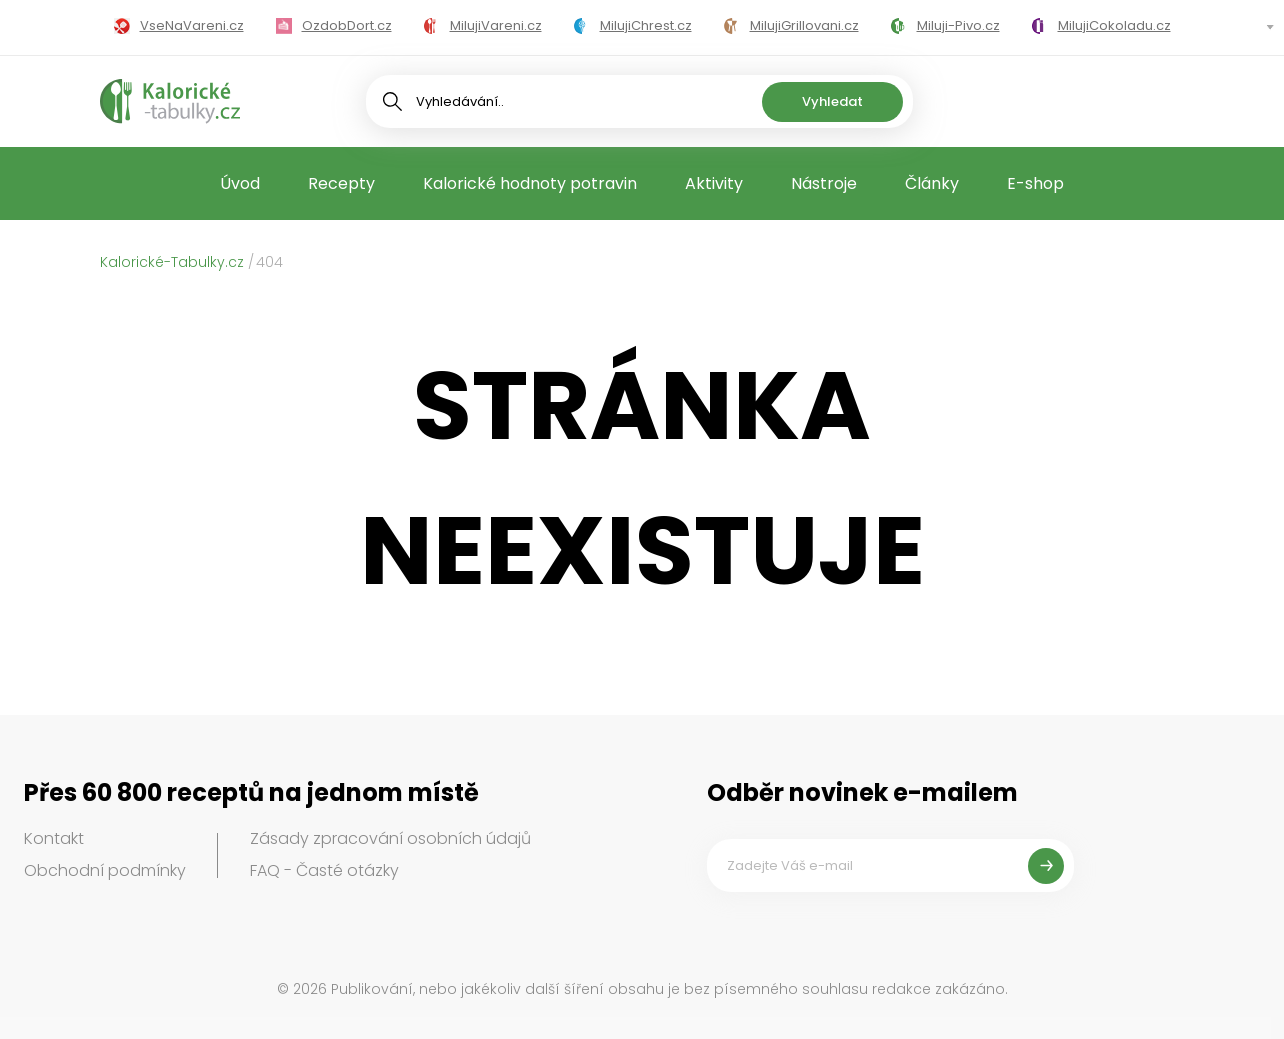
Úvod (240, 183)
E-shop (1035, 183)
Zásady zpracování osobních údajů (390, 838)
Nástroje (824, 183)
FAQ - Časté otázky (324, 870)
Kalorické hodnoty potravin (530, 183)
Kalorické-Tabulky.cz (172, 262)
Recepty (341, 183)
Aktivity (714, 183)
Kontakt (54, 838)
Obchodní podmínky (105, 870)
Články (932, 183)
